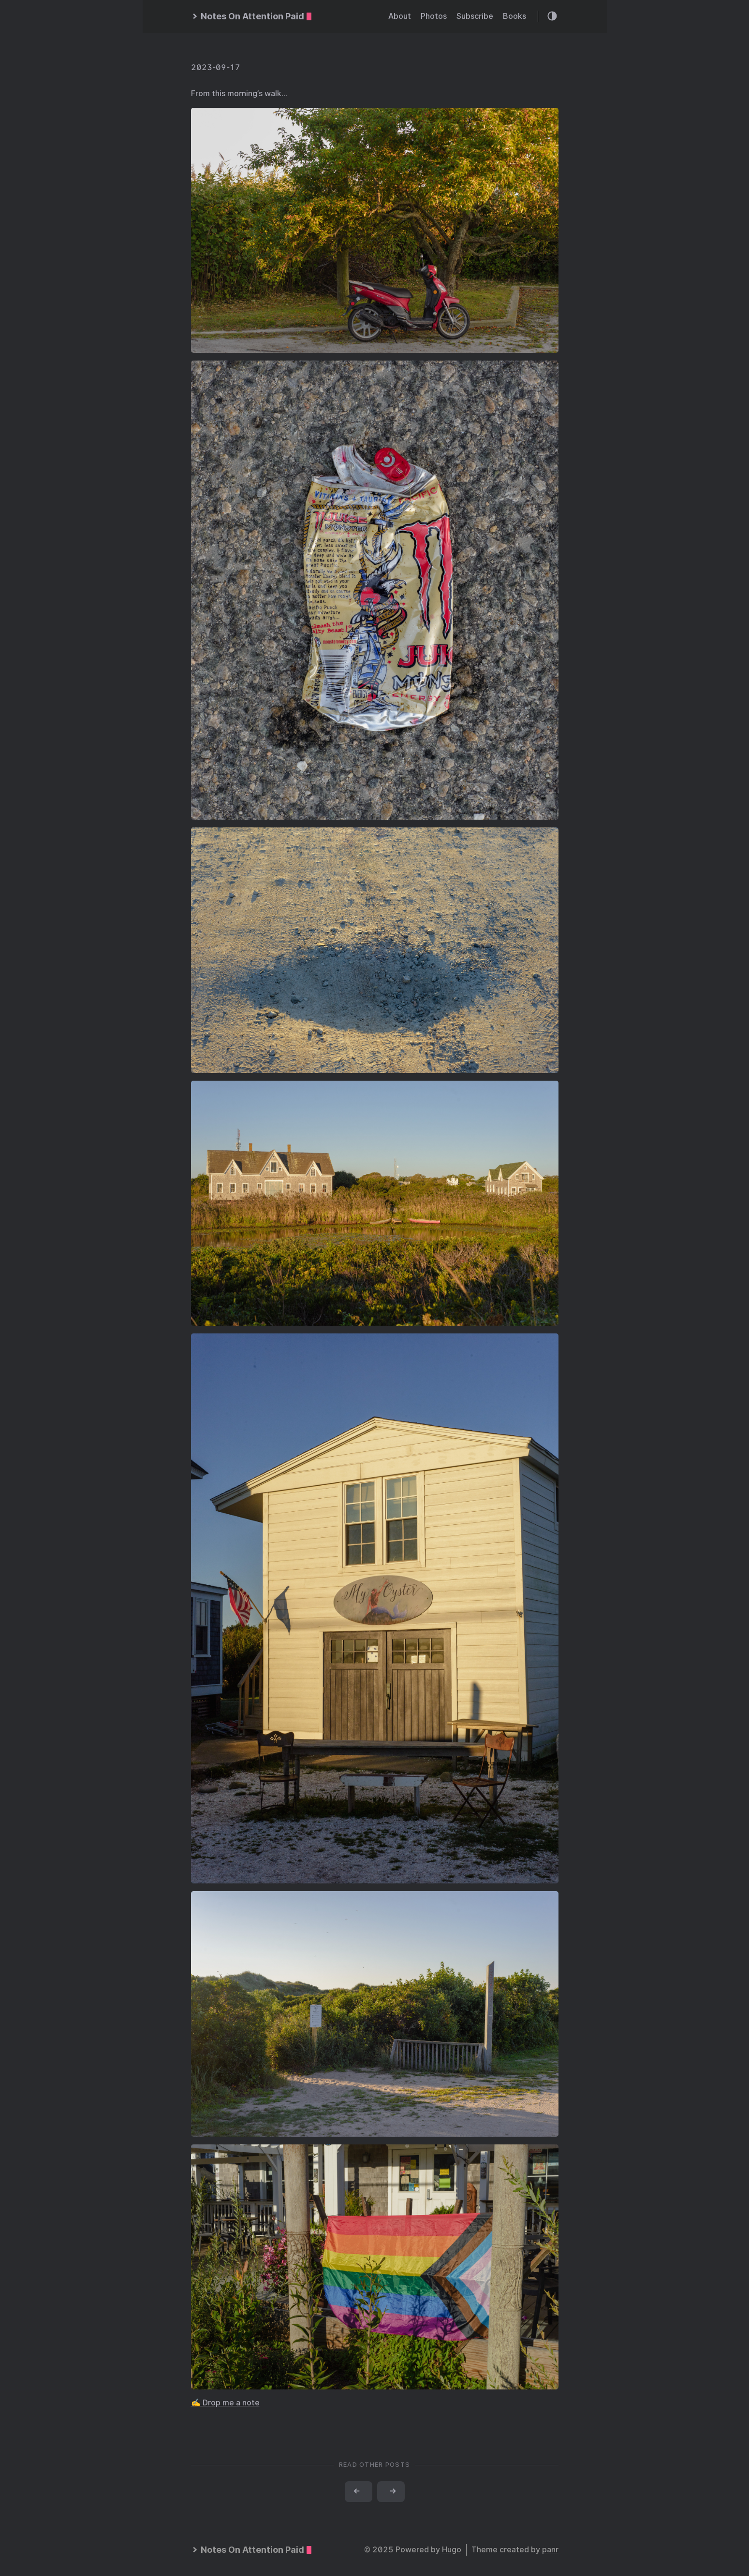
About (399, 16)
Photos (434, 16)
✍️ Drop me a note (225, 2402)
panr (550, 2549)
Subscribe (474, 16)
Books (514, 16)
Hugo (451, 2549)
